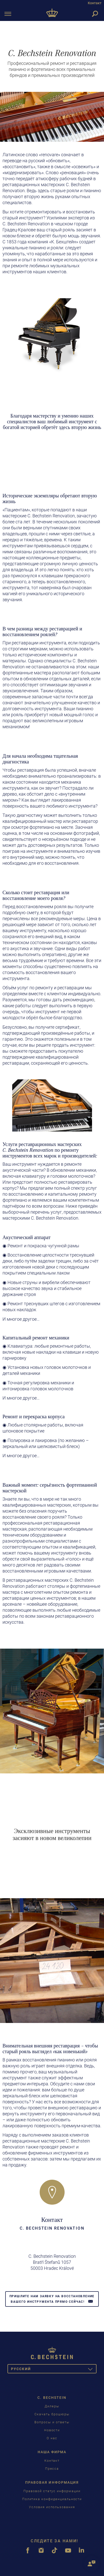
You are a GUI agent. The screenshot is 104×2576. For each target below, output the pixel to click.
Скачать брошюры (51, 2414)
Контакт (95, 3)
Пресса (52, 2468)
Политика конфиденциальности (52, 2499)
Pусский (54, 2370)
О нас (52, 2438)
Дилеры (52, 2406)
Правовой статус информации (52, 2491)
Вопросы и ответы (51, 2422)
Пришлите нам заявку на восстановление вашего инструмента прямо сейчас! (52, 2298)
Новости (52, 2430)
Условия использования (52, 2507)
